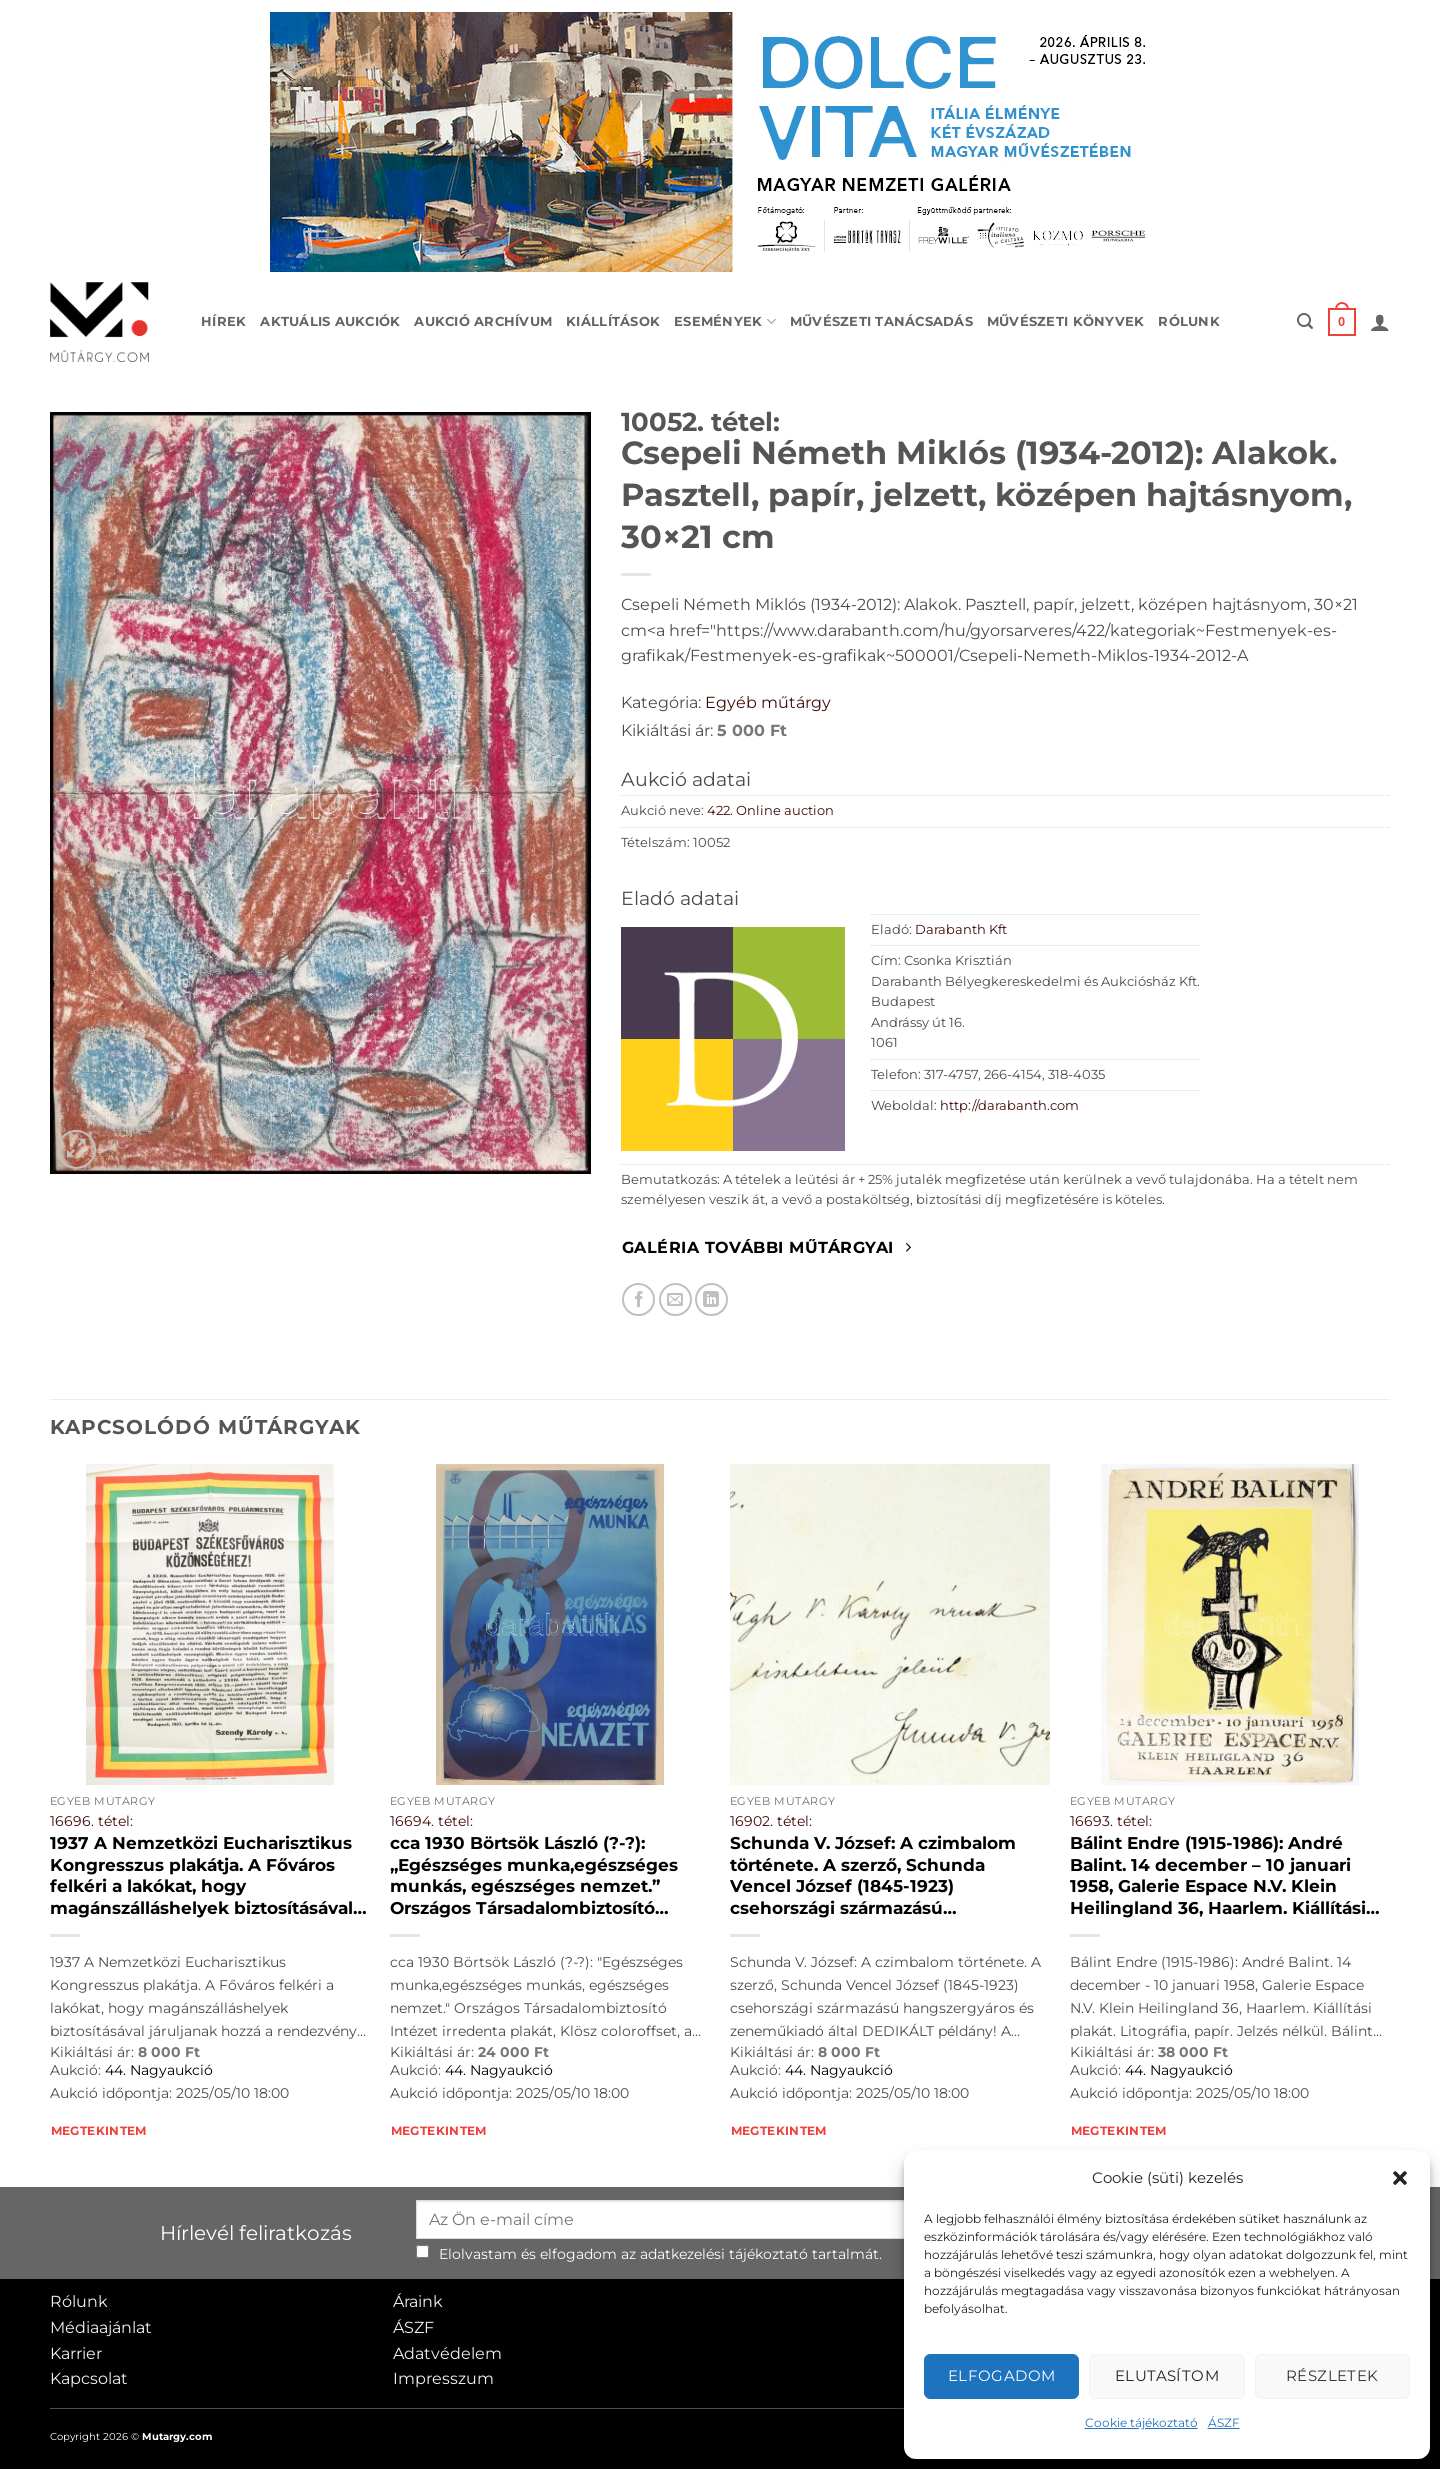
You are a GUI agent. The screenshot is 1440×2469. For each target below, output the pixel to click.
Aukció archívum (483, 321)
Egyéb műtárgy (768, 702)
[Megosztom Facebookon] (638, 1299)
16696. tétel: (91, 1821)
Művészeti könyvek (1065, 321)
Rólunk (1189, 321)
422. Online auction (770, 810)
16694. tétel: (431, 1821)
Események (725, 321)
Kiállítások (613, 321)
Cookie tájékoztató (1141, 2422)
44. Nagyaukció (159, 2070)
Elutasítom (1167, 2375)
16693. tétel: (1111, 1821)
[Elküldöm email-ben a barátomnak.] (675, 1299)
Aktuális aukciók (330, 321)
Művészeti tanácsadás (881, 321)
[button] (1400, 2178)
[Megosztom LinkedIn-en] (711, 1299)
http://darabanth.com (1009, 1105)
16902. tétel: (771, 1821)
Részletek (1332, 2375)
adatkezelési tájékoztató (724, 2254)
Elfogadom (1002, 2375)
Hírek (223, 321)
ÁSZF (1224, 2422)
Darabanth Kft (961, 929)
